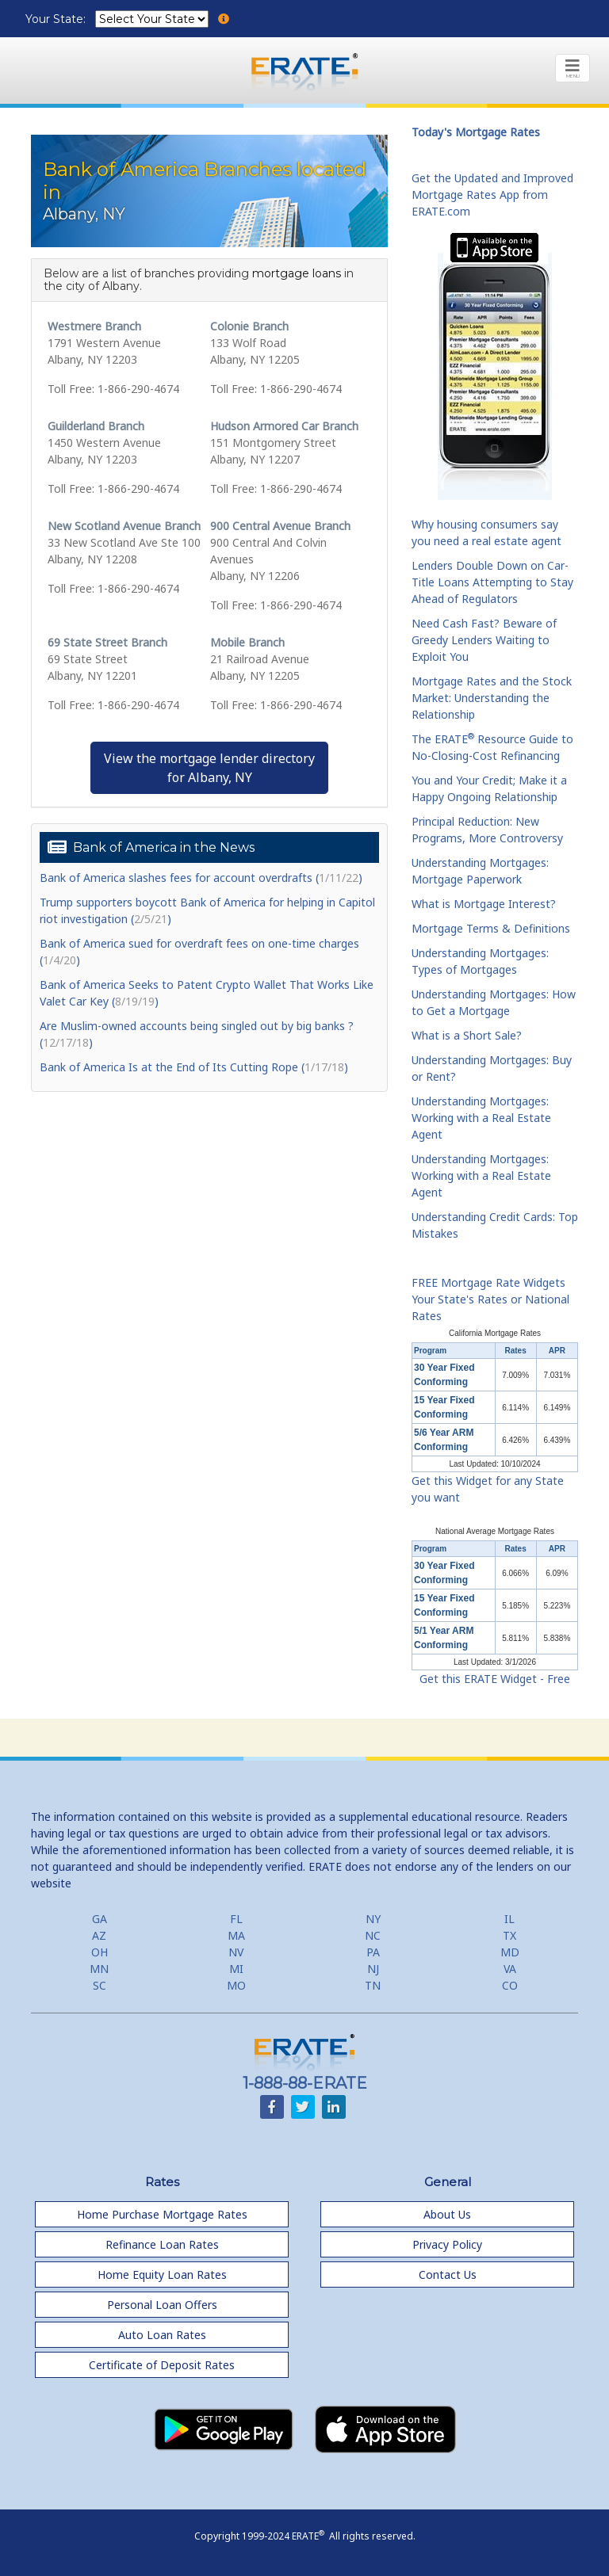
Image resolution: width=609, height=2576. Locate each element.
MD (509, 1952)
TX (509, 1935)
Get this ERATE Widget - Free (494, 1678)
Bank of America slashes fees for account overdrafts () (201, 877)
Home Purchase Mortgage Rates (162, 2214)
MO (236, 1985)
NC (373, 1935)
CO (510, 1985)
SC (99, 1985)
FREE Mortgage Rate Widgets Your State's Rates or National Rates (490, 1299)
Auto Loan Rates (162, 2334)
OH (99, 1952)
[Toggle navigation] (572, 68)
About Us (447, 2214)
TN (373, 1985)
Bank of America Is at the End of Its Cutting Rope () (194, 1066)
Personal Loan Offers (162, 2304)
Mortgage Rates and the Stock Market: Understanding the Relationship (492, 698)
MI (236, 1968)
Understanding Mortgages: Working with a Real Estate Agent (481, 1117)
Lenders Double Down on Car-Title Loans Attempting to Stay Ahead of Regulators (492, 582)
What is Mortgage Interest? (484, 903)
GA (99, 1918)
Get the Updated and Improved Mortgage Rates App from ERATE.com (492, 194)
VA (510, 1968)
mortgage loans (296, 273)
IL (509, 1918)
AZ (99, 1935)
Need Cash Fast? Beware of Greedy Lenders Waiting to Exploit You (484, 640)
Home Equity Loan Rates (162, 2274)
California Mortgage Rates (495, 1333)
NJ (373, 1968)
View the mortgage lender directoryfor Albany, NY (209, 768)
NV (235, 1952)
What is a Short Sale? (467, 1035)
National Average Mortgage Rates (494, 1531)
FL (236, 1918)
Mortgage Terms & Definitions (491, 928)
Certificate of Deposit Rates (162, 2364)
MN (99, 1968)
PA (373, 1952)
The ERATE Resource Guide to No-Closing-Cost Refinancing (492, 747)
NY (373, 1918)
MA (236, 1935)
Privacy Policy (447, 2244)
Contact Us (448, 2274)
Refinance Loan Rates (162, 2244)
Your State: (57, 19)
